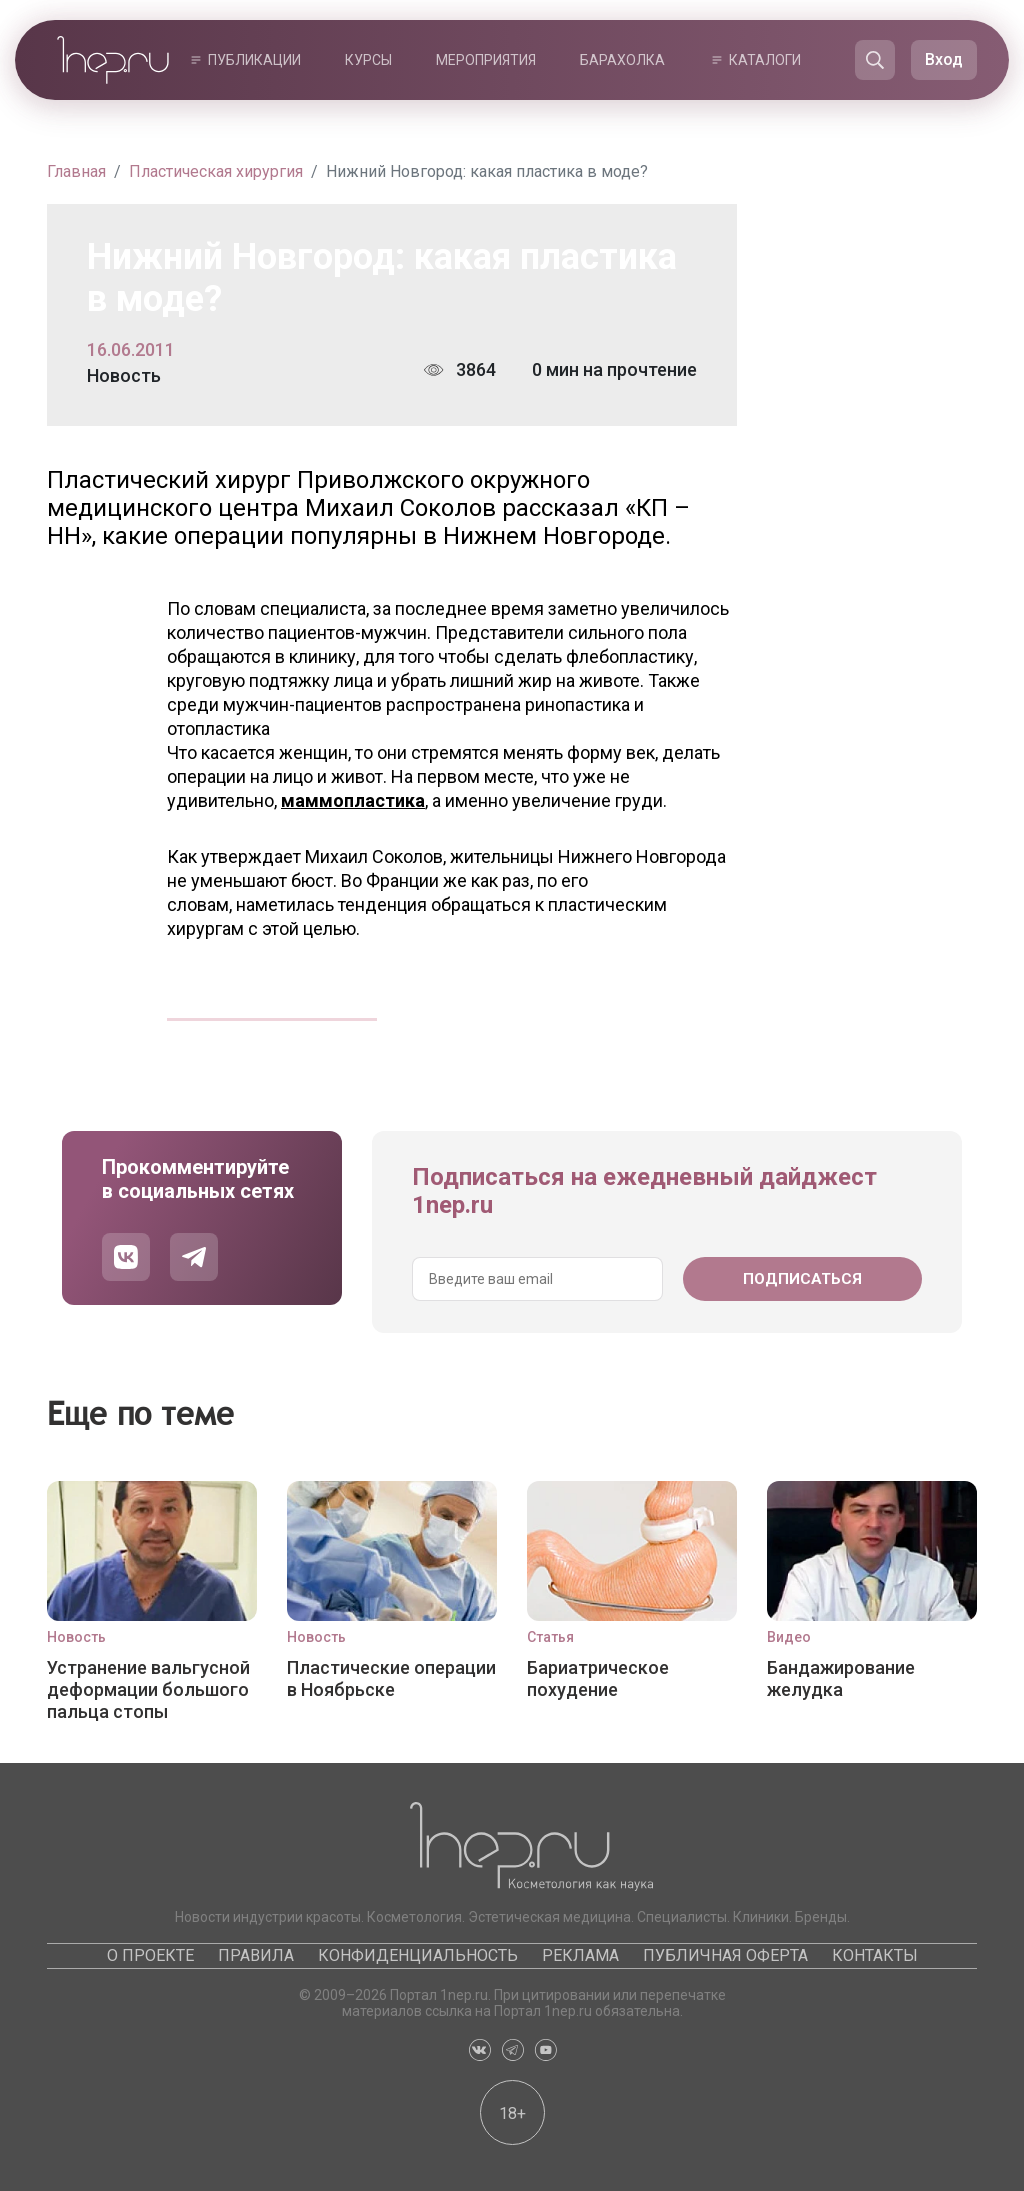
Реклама (580, 1955)
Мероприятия (486, 60)
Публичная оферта (725, 1955)
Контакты (875, 1955)
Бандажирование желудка (841, 1678)
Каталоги (765, 60)
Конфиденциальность (418, 1955)
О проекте (150, 1955)
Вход (944, 59)
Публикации (254, 60)
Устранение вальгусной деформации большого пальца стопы (148, 1689)
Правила (256, 1955)
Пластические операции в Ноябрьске (391, 1678)
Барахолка (622, 60)
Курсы (368, 60)
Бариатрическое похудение (598, 1678)
